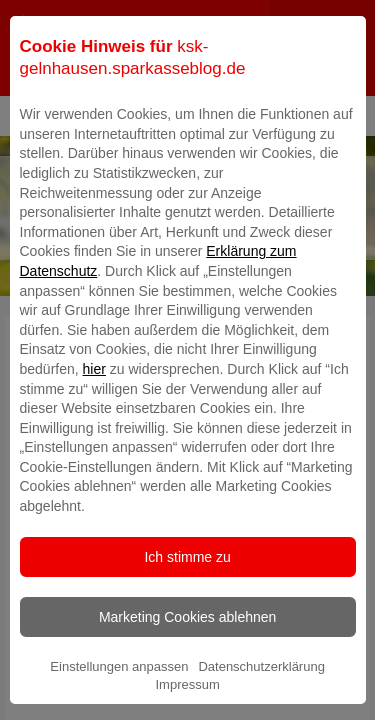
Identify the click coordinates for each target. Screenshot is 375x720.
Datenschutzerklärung (261, 700)
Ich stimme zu (187, 591)
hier (94, 403)
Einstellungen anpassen (119, 700)
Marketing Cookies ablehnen (187, 651)
